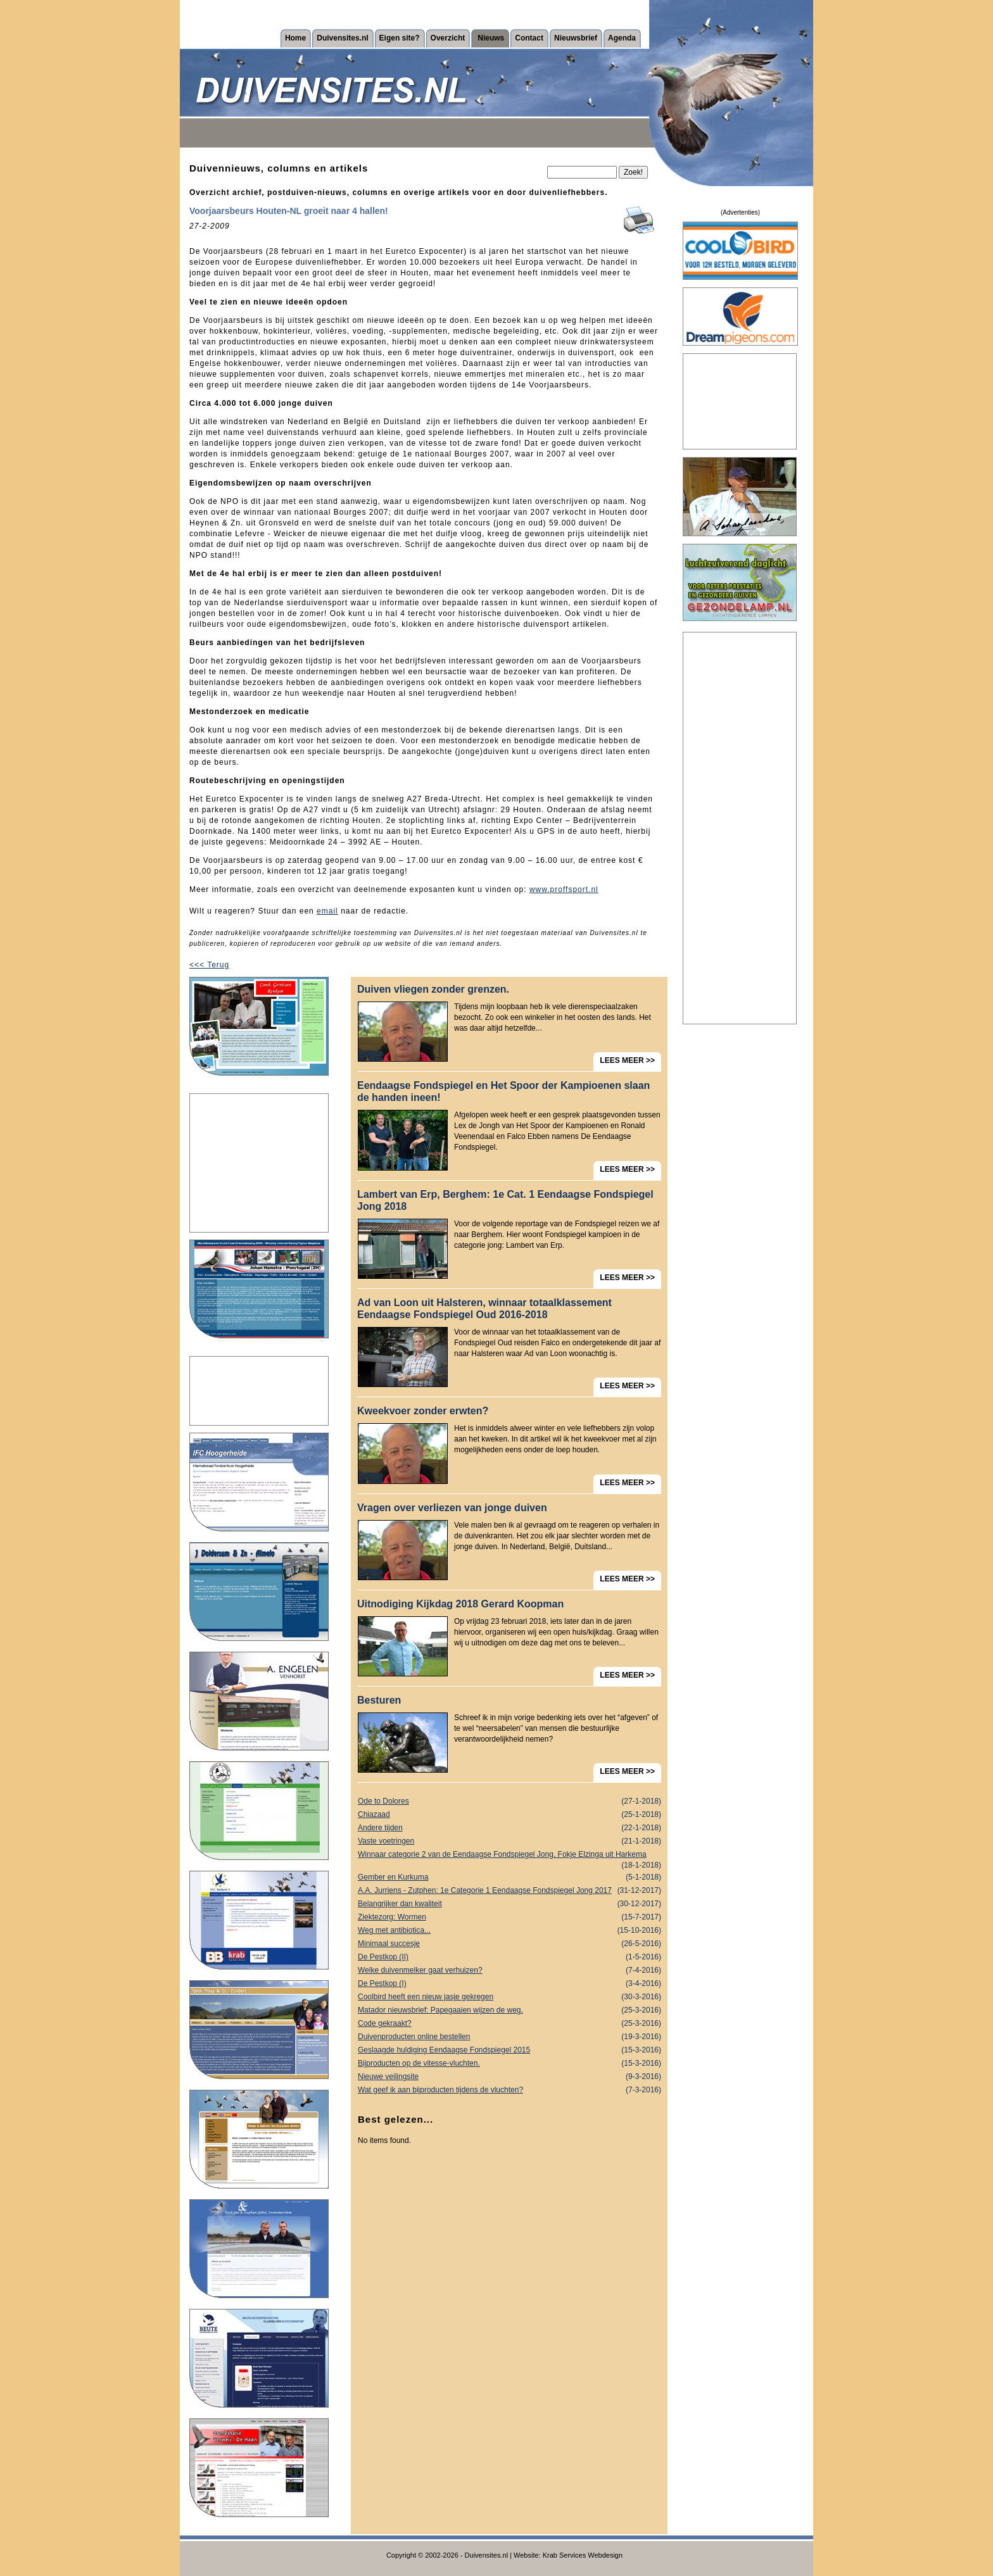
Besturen (379, 1700)
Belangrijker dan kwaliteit (509, 1904)
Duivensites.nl (342, 38)
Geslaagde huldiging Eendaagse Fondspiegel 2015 (509, 2050)
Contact (529, 38)
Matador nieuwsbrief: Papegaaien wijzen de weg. (509, 2010)
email (327, 911)
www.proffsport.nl (563, 889)
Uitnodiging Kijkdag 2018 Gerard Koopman (460, 1604)
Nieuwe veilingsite (509, 2076)
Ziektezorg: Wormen (509, 1917)
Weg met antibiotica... (509, 1930)
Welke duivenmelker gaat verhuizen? (509, 1970)
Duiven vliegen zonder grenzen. (433, 989)
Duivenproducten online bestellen (509, 2037)
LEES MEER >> (627, 1060)
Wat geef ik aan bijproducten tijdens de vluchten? (509, 2090)
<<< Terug (209, 964)
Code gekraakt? (509, 2023)
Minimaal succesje (509, 1943)
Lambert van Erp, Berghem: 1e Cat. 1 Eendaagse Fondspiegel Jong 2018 (505, 1200)
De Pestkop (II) (509, 1957)
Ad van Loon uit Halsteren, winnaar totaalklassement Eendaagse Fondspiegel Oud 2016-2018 (484, 1308)
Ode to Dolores (509, 1801)
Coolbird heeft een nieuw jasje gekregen (509, 1997)
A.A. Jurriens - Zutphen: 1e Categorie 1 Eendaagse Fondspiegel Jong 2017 (509, 1890)
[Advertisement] (259, 1163)
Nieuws (491, 38)
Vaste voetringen (509, 1841)
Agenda (622, 38)
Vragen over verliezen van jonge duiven (452, 1507)
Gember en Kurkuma (509, 1877)
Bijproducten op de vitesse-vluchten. (509, 2063)
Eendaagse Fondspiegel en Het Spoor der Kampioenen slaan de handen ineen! (503, 1091)
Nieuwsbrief (575, 38)
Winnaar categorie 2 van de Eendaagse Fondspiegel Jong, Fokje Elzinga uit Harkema (509, 1855)
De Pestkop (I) (509, 1983)
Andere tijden (509, 1828)
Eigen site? (399, 38)
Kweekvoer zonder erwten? (422, 1410)
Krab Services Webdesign (583, 2555)
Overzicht (448, 38)
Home (295, 38)
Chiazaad (509, 1814)
